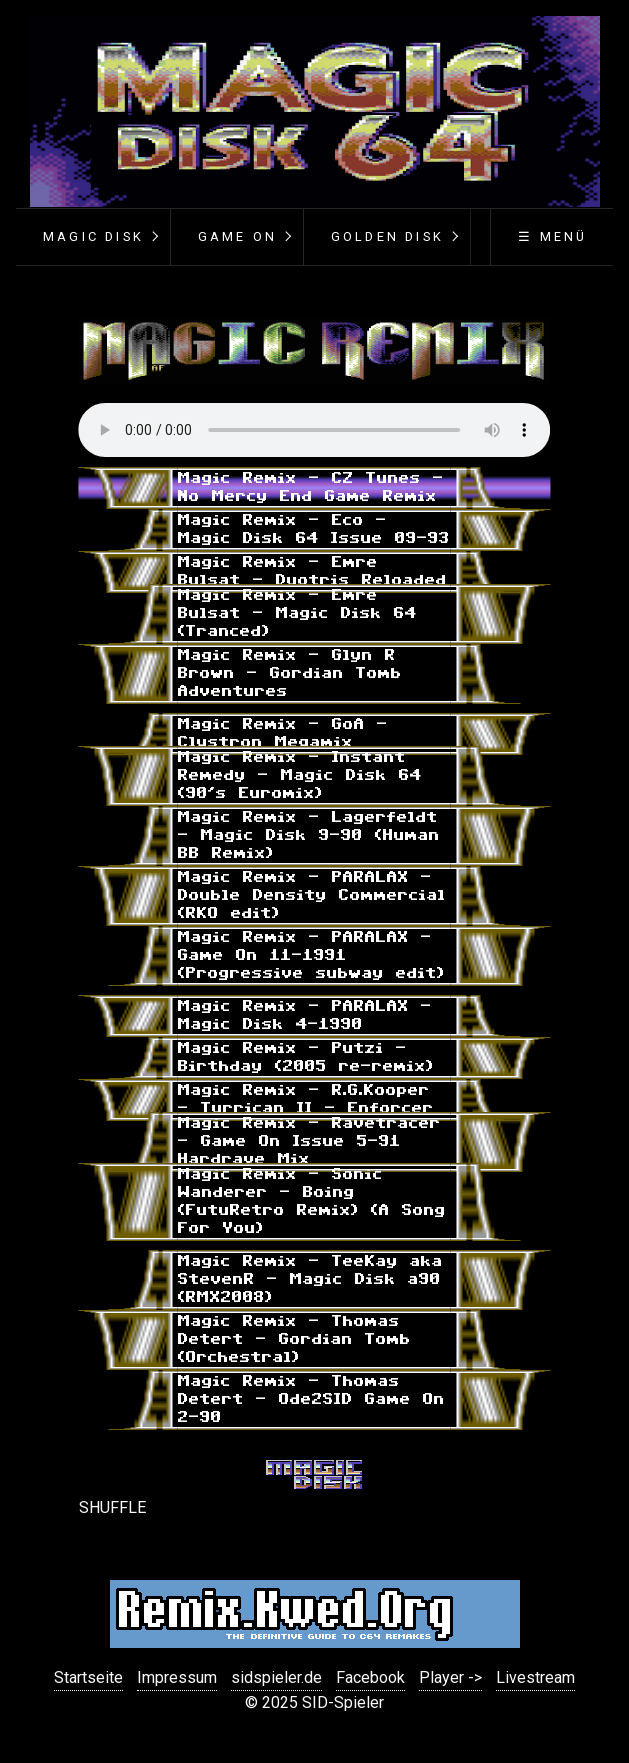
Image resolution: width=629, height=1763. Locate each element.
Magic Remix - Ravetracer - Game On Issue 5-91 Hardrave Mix (309, 1141)
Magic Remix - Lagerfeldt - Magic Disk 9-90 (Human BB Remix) (309, 835)
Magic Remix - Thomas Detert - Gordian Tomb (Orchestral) (294, 1339)
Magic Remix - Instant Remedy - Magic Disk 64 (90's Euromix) (300, 775)
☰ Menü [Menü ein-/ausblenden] (552, 236)
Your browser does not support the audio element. (314, 430)
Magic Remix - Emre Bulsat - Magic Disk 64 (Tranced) (297, 613)
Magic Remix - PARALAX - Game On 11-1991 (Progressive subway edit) (311, 955)
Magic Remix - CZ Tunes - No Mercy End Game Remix (311, 487)
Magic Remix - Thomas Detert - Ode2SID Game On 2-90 (311, 1399)
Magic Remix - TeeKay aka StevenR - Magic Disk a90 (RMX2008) (310, 1279)
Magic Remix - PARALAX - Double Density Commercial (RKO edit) (312, 895)
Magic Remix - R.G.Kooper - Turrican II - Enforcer (306, 1099)
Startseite (88, 1677)
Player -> (450, 1677)
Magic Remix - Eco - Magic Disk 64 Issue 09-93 (314, 529)
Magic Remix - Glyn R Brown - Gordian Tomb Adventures (290, 673)
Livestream (535, 1677)
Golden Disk (387, 236)
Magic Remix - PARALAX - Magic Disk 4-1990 (305, 1015)
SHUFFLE (112, 1507)
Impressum (177, 1677)
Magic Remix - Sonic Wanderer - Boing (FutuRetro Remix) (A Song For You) (312, 1201)
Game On (237, 236)
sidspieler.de (276, 1677)
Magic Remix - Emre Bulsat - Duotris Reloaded (312, 571)
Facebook (370, 1677)
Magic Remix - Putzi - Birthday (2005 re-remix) (306, 1057)
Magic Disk (93, 236)
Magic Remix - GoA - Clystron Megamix (283, 733)
